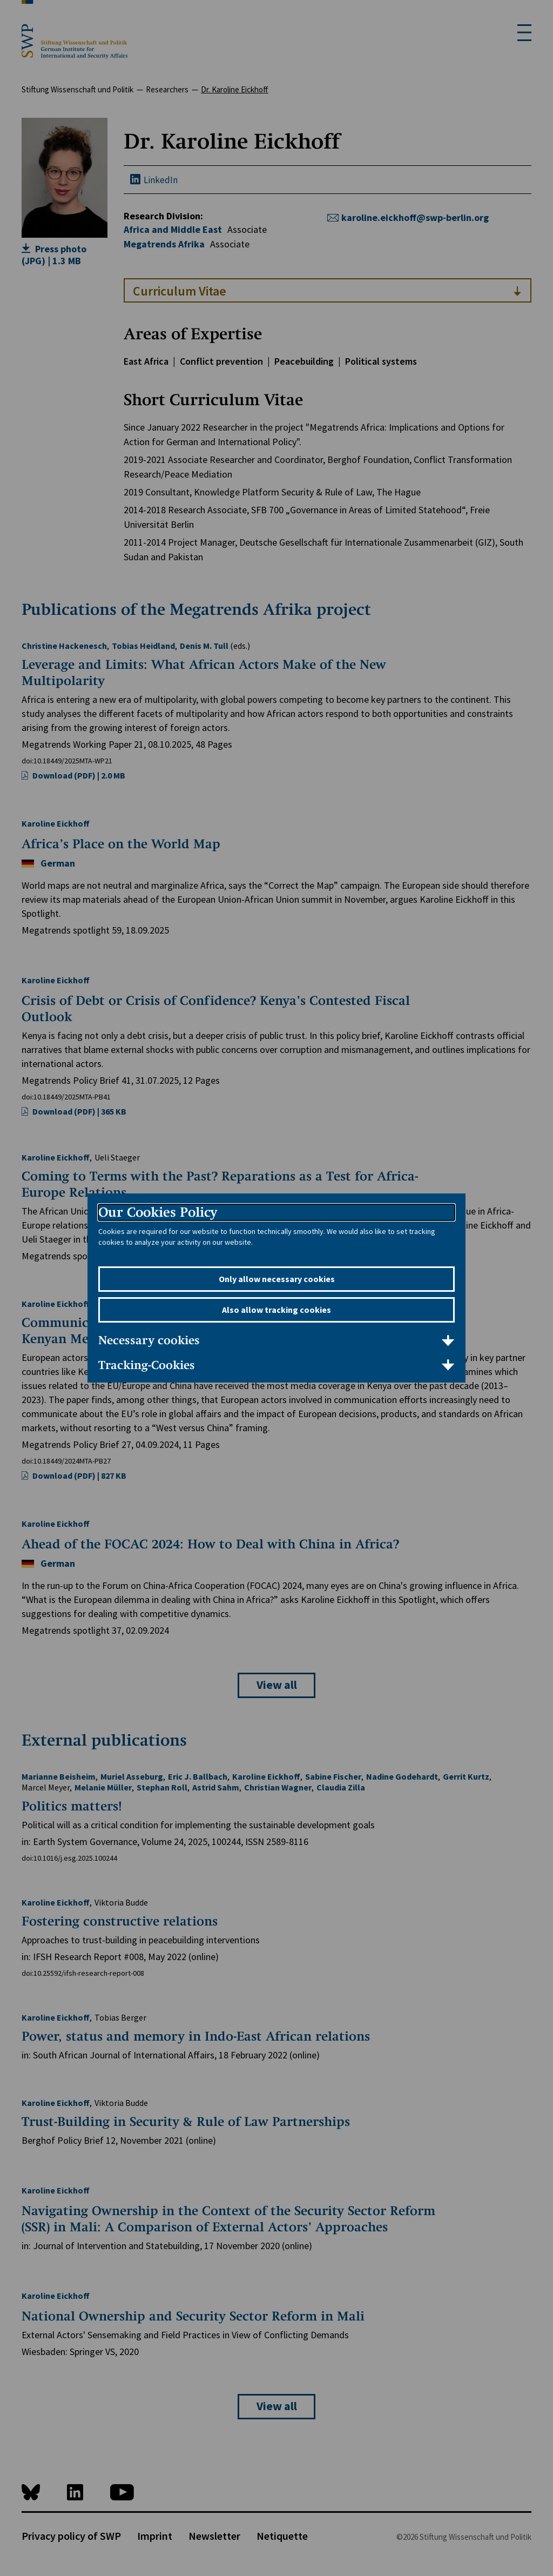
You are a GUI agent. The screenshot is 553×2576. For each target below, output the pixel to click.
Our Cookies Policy (157, 1212)
